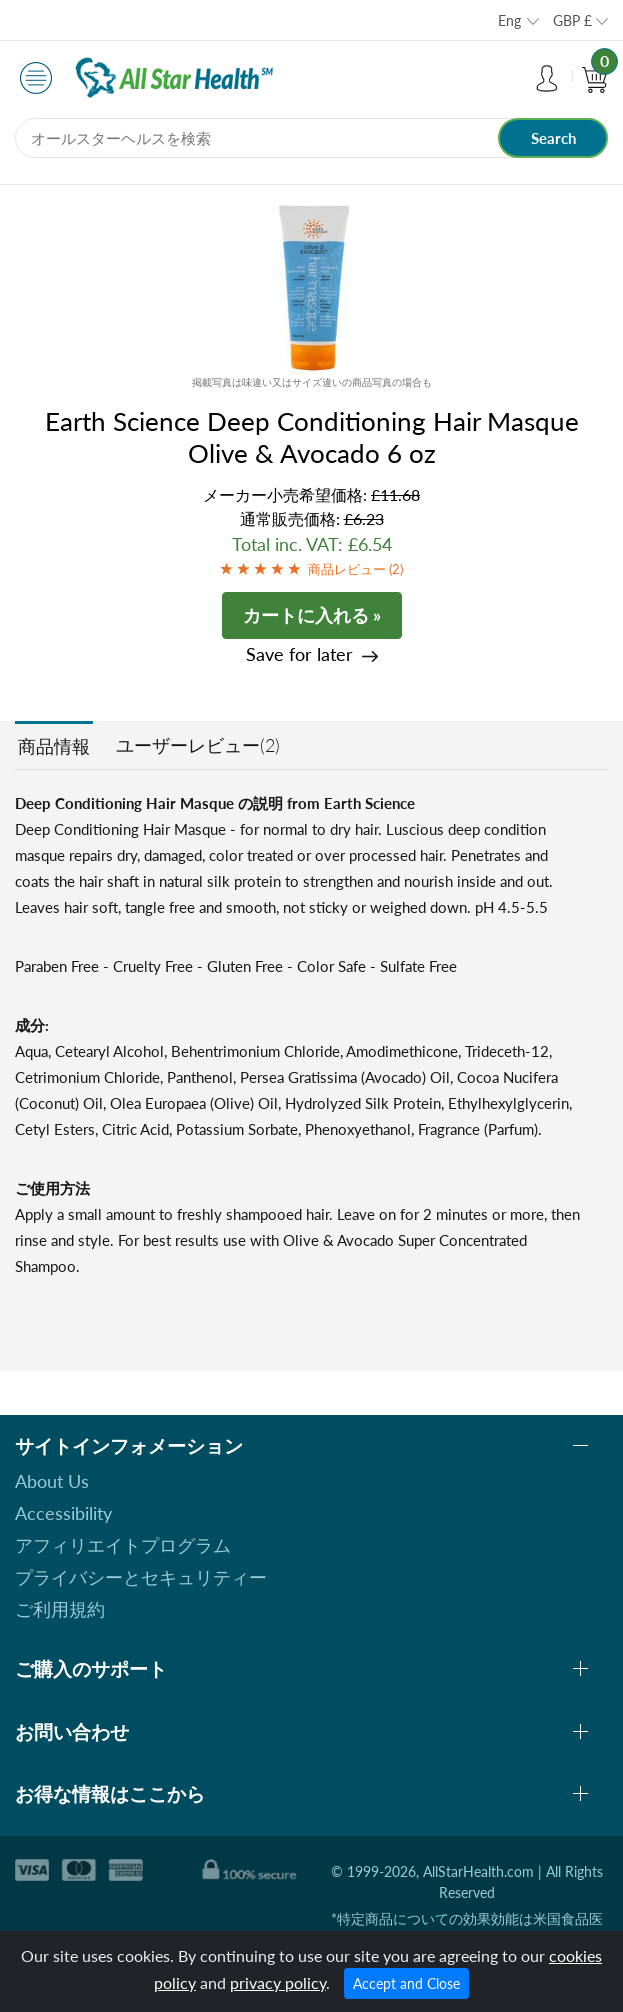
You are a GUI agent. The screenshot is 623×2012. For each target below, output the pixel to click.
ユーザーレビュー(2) (198, 745)
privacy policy (278, 1982)
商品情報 (54, 746)
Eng (509, 20)
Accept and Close (406, 1983)
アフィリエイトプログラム (123, 1545)
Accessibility (63, 1513)
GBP (572, 20)
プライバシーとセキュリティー (141, 1577)
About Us (52, 1481)
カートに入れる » (312, 615)
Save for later (299, 654)
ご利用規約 (60, 1609)
